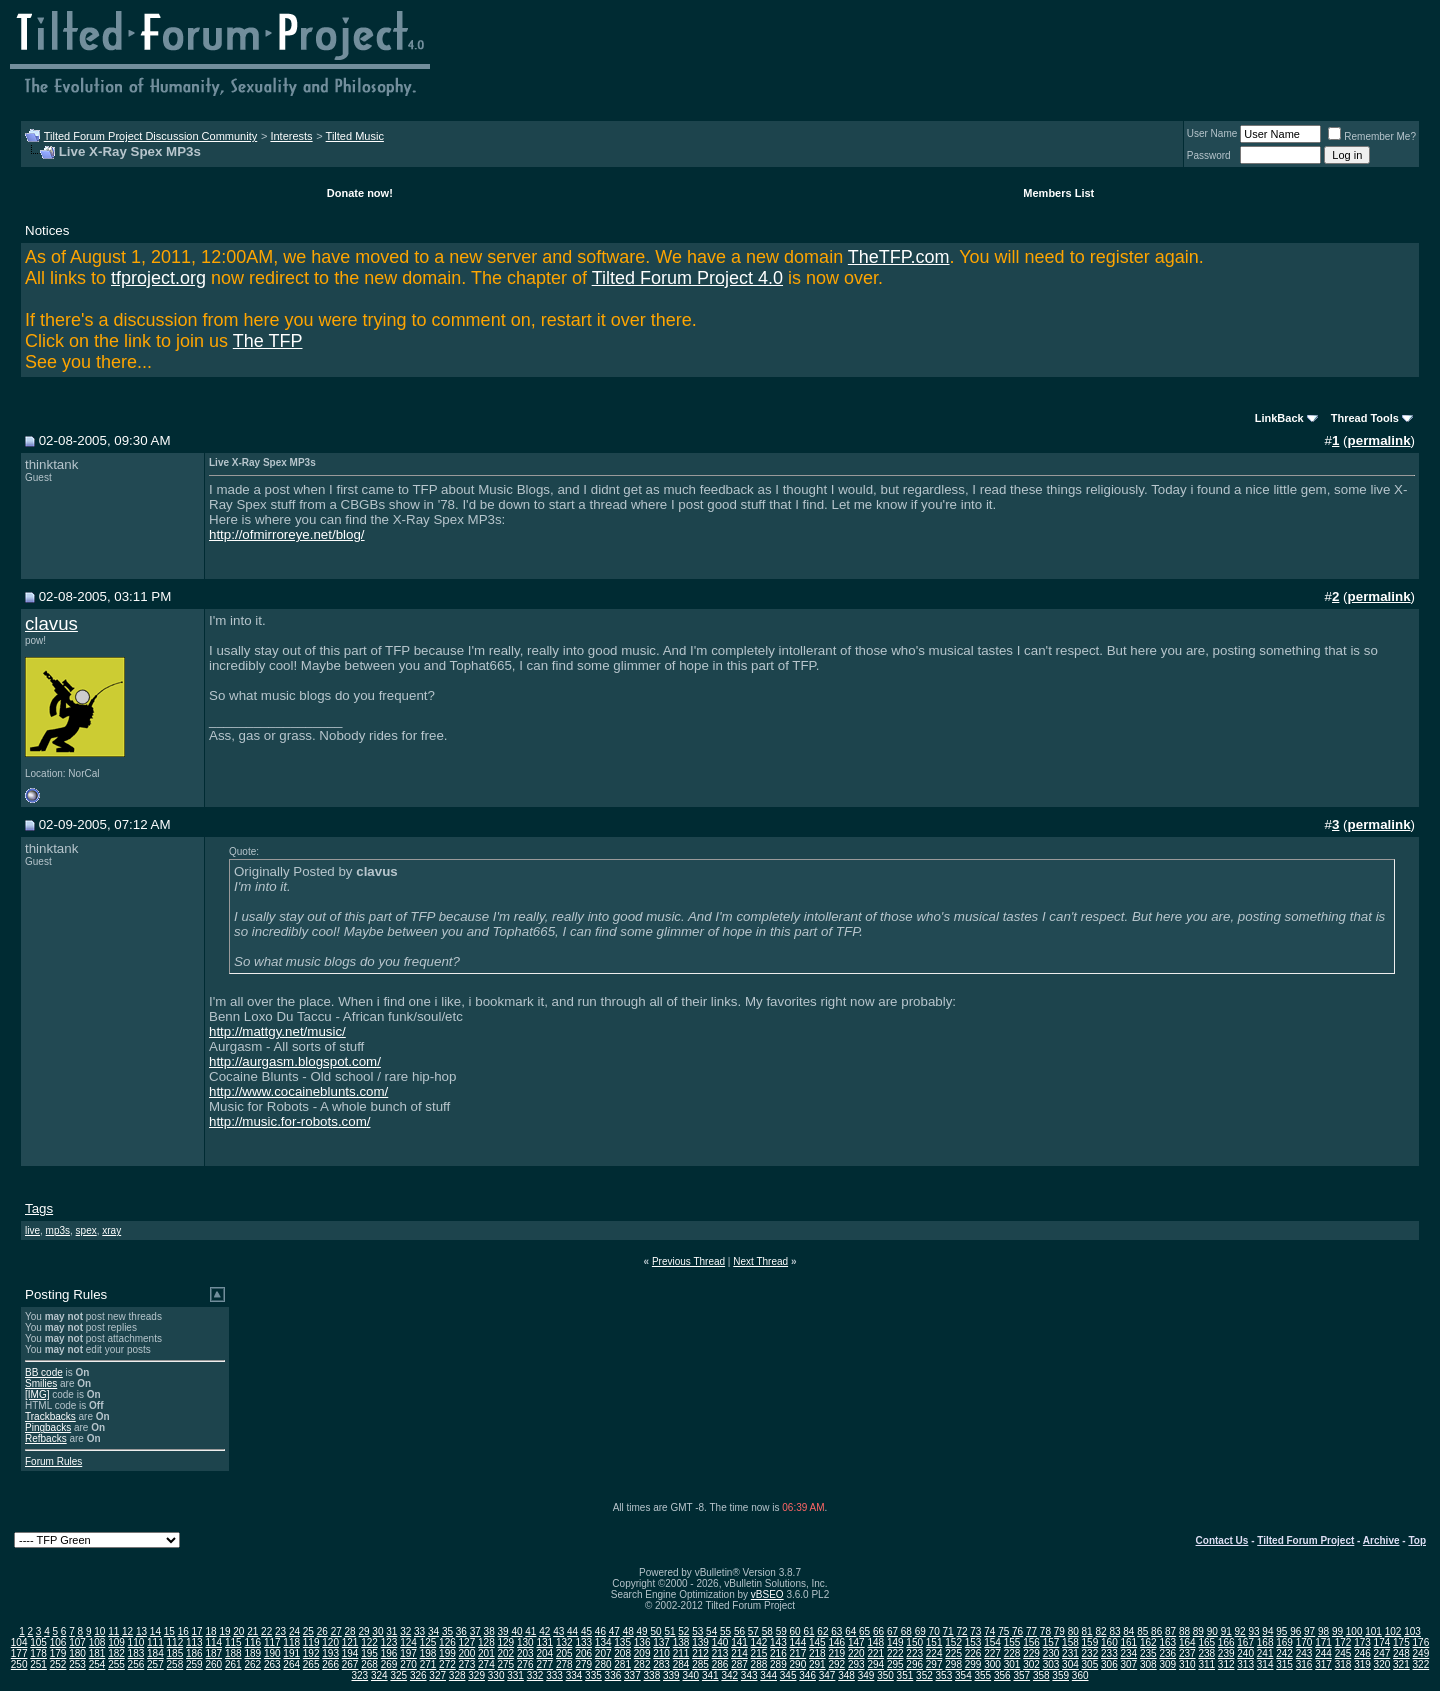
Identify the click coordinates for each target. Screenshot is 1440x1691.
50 (655, 1631)
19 (224, 1631)
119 (311, 1642)
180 (77, 1653)
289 (778, 1664)
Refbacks (46, 1438)
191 (291, 1653)
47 (614, 1631)
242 (1284, 1653)
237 (1187, 1653)
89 (1198, 1631)
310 (1187, 1664)
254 (97, 1664)
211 (681, 1653)
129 (506, 1642)
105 (38, 1642)
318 (1343, 1664)
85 (1142, 1631)
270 (408, 1664)
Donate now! (360, 193)
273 (467, 1664)
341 (710, 1675)
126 (447, 1642)
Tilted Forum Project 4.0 (687, 278)
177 (19, 1653)
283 (661, 1664)
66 (878, 1631)
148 (875, 1642)
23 (280, 1631)
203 (525, 1653)
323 (359, 1675)
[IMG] (37, 1394)
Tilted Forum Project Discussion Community (151, 136)
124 (408, 1642)
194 (350, 1653)
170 (1304, 1642)
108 (97, 1642)
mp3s (58, 1230)
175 (1401, 1642)
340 (690, 1675)
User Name (1212, 133)
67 (892, 1631)
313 (1245, 1664)
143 (778, 1642)
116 (252, 1642)
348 (846, 1675)
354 (963, 1675)
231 (1070, 1653)
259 (194, 1664)
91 (1226, 1631)
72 (961, 1631)
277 (544, 1664)
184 (155, 1653)
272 (447, 1664)
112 (175, 1642)
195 (369, 1653)
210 (661, 1653)
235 (1148, 1653)
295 (895, 1664)
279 (583, 1664)
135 (622, 1642)
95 (1281, 1631)
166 (1226, 1642)
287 (739, 1664)
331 (515, 1675)
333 (554, 1675)
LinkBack (1279, 418)
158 (1070, 1642)
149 (895, 1642)
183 (136, 1653)
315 (1284, 1664)
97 (1309, 1631)
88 (1184, 1631)
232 (1090, 1653)
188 (233, 1653)
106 (58, 1642)
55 (725, 1631)
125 (428, 1642)
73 (975, 1631)
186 (194, 1653)
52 (683, 1631)
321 (1401, 1664)
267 (350, 1664)
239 (1226, 1653)
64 (850, 1631)
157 (1051, 1642)
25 (308, 1631)
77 (1031, 1631)
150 (914, 1642)
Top (1417, 1540)
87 (1170, 1631)
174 (1382, 1642)
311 (1206, 1664)
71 (948, 1631)
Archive (1381, 1540)
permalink (1379, 440)
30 (377, 1631)
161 (1129, 1642)
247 (1382, 1653)
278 (564, 1664)
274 (486, 1664)
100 (1354, 1631)
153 (973, 1642)
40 (516, 1631)
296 (914, 1664)
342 (729, 1675)
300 (992, 1664)
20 (238, 1631)
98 (1323, 1631)
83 (1114, 1631)
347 (827, 1675)
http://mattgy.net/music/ (277, 1031)
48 (628, 1631)
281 (622, 1664)
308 (1148, 1664)
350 (885, 1675)
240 (1245, 1653)
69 (920, 1631)
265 (311, 1664)
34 (433, 1631)
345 (788, 1675)
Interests (291, 136)
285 (700, 1664)
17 (197, 1631)
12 (127, 1631)
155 (1012, 1642)
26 (322, 1631)
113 (194, 1642)
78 (1045, 1631)
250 (19, 1664)
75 (1003, 1631)
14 (155, 1631)
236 (1167, 1653)
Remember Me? (1372, 136)
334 (574, 1675)
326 (418, 1675)
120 (330, 1642)
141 (739, 1642)
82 (1100, 1631)
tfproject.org (158, 278)
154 (992, 1642)
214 (739, 1653)
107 (77, 1642)
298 (953, 1664)
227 (992, 1653)
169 (1284, 1642)
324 (379, 1675)
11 (113, 1631)
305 (1090, 1664)
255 (116, 1664)
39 (503, 1631)
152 (953, 1642)
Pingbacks (48, 1427)
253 (77, 1664)
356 (1002, 1675)
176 (1421, 1642)
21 (252, 1631)
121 (350, 1642)
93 (1253, 1631)
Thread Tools (1365, 418)
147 (856, 1642)
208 (622, 1653)
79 (1059, 1631)
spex (86, 1230)
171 (1323, 1642)
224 (934, 1653)
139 (700, 1642)
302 (1031, 1664)
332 (535, 1675)
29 (363, 1631)
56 (739, 1631)
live (32, 1230)
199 (447, 1653)
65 (864, 1631)
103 (1412, 1631)
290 (798, 1664)
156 (1031, 1642)
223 (914, 1653)
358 (1041, 1675)
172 (1343, 1642)
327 (437, 1675)
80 (1073, 1631)
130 (525, 1642)
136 (642, 1642)
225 (953, 1653)
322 (1421, 1664)
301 (1012, 1664)
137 (661, 1642)
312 (1226, 1664)
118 (291, 1642)
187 (213, 1653)
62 (822, 1631)
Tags (39, 1208)
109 (116, 1642)
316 (1304, 1664)
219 (836, 1653)
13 (141, 1631)
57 (753, 1631)
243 (1304, 1653)
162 (1148, 1642)
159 (1090, 1642)
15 (169, 1631)
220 (856, 1653)
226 (973, 1653)
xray (111, 1230)
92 (1240, 1631)
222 (895, 1653)
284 (681, 1664)
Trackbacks (50, 1416)
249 (1421, 1653)
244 (1323, 1653)
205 (564, 1653)
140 (720, 1642)
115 (233, 1642)
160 (1109, 1642)
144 (798, 1642)
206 (583, 1653)
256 (136, 1664)
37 (475, 1631)
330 (496, 1675)
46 (600, 1631)
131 (544, 1642)
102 (1393, 1631)
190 (272, 1653)
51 (669, 1631)
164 (1187, 1642)
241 (1265, 1653)
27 (336, 1631)
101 (1373, 1631)
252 (58, 1664)
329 (476, 1675)
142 (759, 1642)
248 (1401, 1653)
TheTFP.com (899, 257)
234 (1129, 1653)
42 (544, 1631)
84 (1128, 1631)
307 (1129, 1664)
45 (586, 1631)
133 (583, 1642)
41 (530, 1631)
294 (875, 1664)
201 (486, 1653)
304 (1070, 1664)
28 (350, 1631)
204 (544, 1653)
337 (632, 1675)
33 (419, 1631)
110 (136, 1642)
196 (389, 1653)
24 (294, 1631)
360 (1080, 1675)
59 (781, 1631)
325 (398, 1675)
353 (944, 1675)
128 (486, 1642)
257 (155, 1664)
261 (233, 1664)
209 (642, 1653)
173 (1362, 1642)
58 (767, 1631)
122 (369, 1642)
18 (210, 1631)
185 (175, 1653)
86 (1156, 1631)
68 (906, 1631)
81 (1087, 1631)
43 (558, 1631)
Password (1209, 155)
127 (467, 1642)
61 (808, 1631)
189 (252, 1653)
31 (391, 1631)
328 (457, 1675)
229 (1031, 1653)
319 (1362, 1664)
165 (1206, 1642)
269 (389, 1664)
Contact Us (1222, 1540)
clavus (51, 623)
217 (798, 1653)
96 (1295, 1631)
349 (866, 1675)
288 (759, 1664)
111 (155, 1642)
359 (1060, 1675)
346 (807, 1675)
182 (116, 1653)
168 (1265, 1642)
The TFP (268, 341)
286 (720, 1664)
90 (1212, 1631)
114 (213, 1642)
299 (973, 1664)
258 (175, 1664)
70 (934, 1631)
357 (1021, 1675)
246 (1362, 1653)
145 (817, 1642)
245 (1343, 1653)
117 (272, 1642)
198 (428, 1653)
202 (506, 1653)
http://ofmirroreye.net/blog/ (287, 534)
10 (99, 1631)
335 (593, 1675)
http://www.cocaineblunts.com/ (298, 1091)
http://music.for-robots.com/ (289, 1121)
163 (1167, 1642)
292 (836, 1664)
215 (759, 1653)
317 (1323, 1664)
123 (389, 1642)
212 (700, 1653)
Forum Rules (53, 1461)
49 (642, 1631)
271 (428, 1664)
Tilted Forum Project (1305, 1540)
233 (1109, 1653)
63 (836, 1631)
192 (311, 1653)
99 (1337, 1631)
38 (489, 1631)
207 (603, 1653)
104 (19, 1642)
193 (330, 1653)
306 (1109, 1664)
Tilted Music (355, 136)
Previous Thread (688, 1261)
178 (38, 1653)
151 (934, 1642)
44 (572, 1631)
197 (408, 1653)
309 (1167, 1664)
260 (213, 1664)
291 (817, 1664)
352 (924, 1675)
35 (447, 1631)
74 (989, 1631)
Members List (1058, 193)
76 (1017, 1631)
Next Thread (760, 1261)
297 (934, 1664)
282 (642, 1664)
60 (795, 1631)
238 (1206, 1653)
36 (461, 1631)
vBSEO (767, 1594)
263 (272, 1664)
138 (681, 1642)
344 (768, 1675)
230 (1051, 1653)
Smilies (41, 1383)
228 (1012, 1653)
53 (697, 1631)
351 (905, 1675)
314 (1265, 1664)
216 (778, 1653)
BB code (44, 1372)
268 (369, 1664)
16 (183, 1631)
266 (330, 1664)
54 (711, 1631)
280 (603, 1664)
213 (720, 1653)
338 (652, 1675)
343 (749, 1675)
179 (58, 1653)
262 (252, 1664)
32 (405, 1631)
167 (1245, 1642)
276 (525, 1664)
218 (817, 1653)
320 (1382, 1664)
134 (603, 1642)
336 (613, 1675)
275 (506, 1664)
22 (266, 1631)
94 (1267, 1631)
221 (875, 1653)
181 (97, 1653)
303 (1051, 1664)
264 (291, 1664)
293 (856, 1664)
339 (671, 1675)
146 (836, 1642)
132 (564, 1642)
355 (982, 1675)
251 (38, 1664)
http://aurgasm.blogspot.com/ (295, 1061)
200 (467, 1653)
